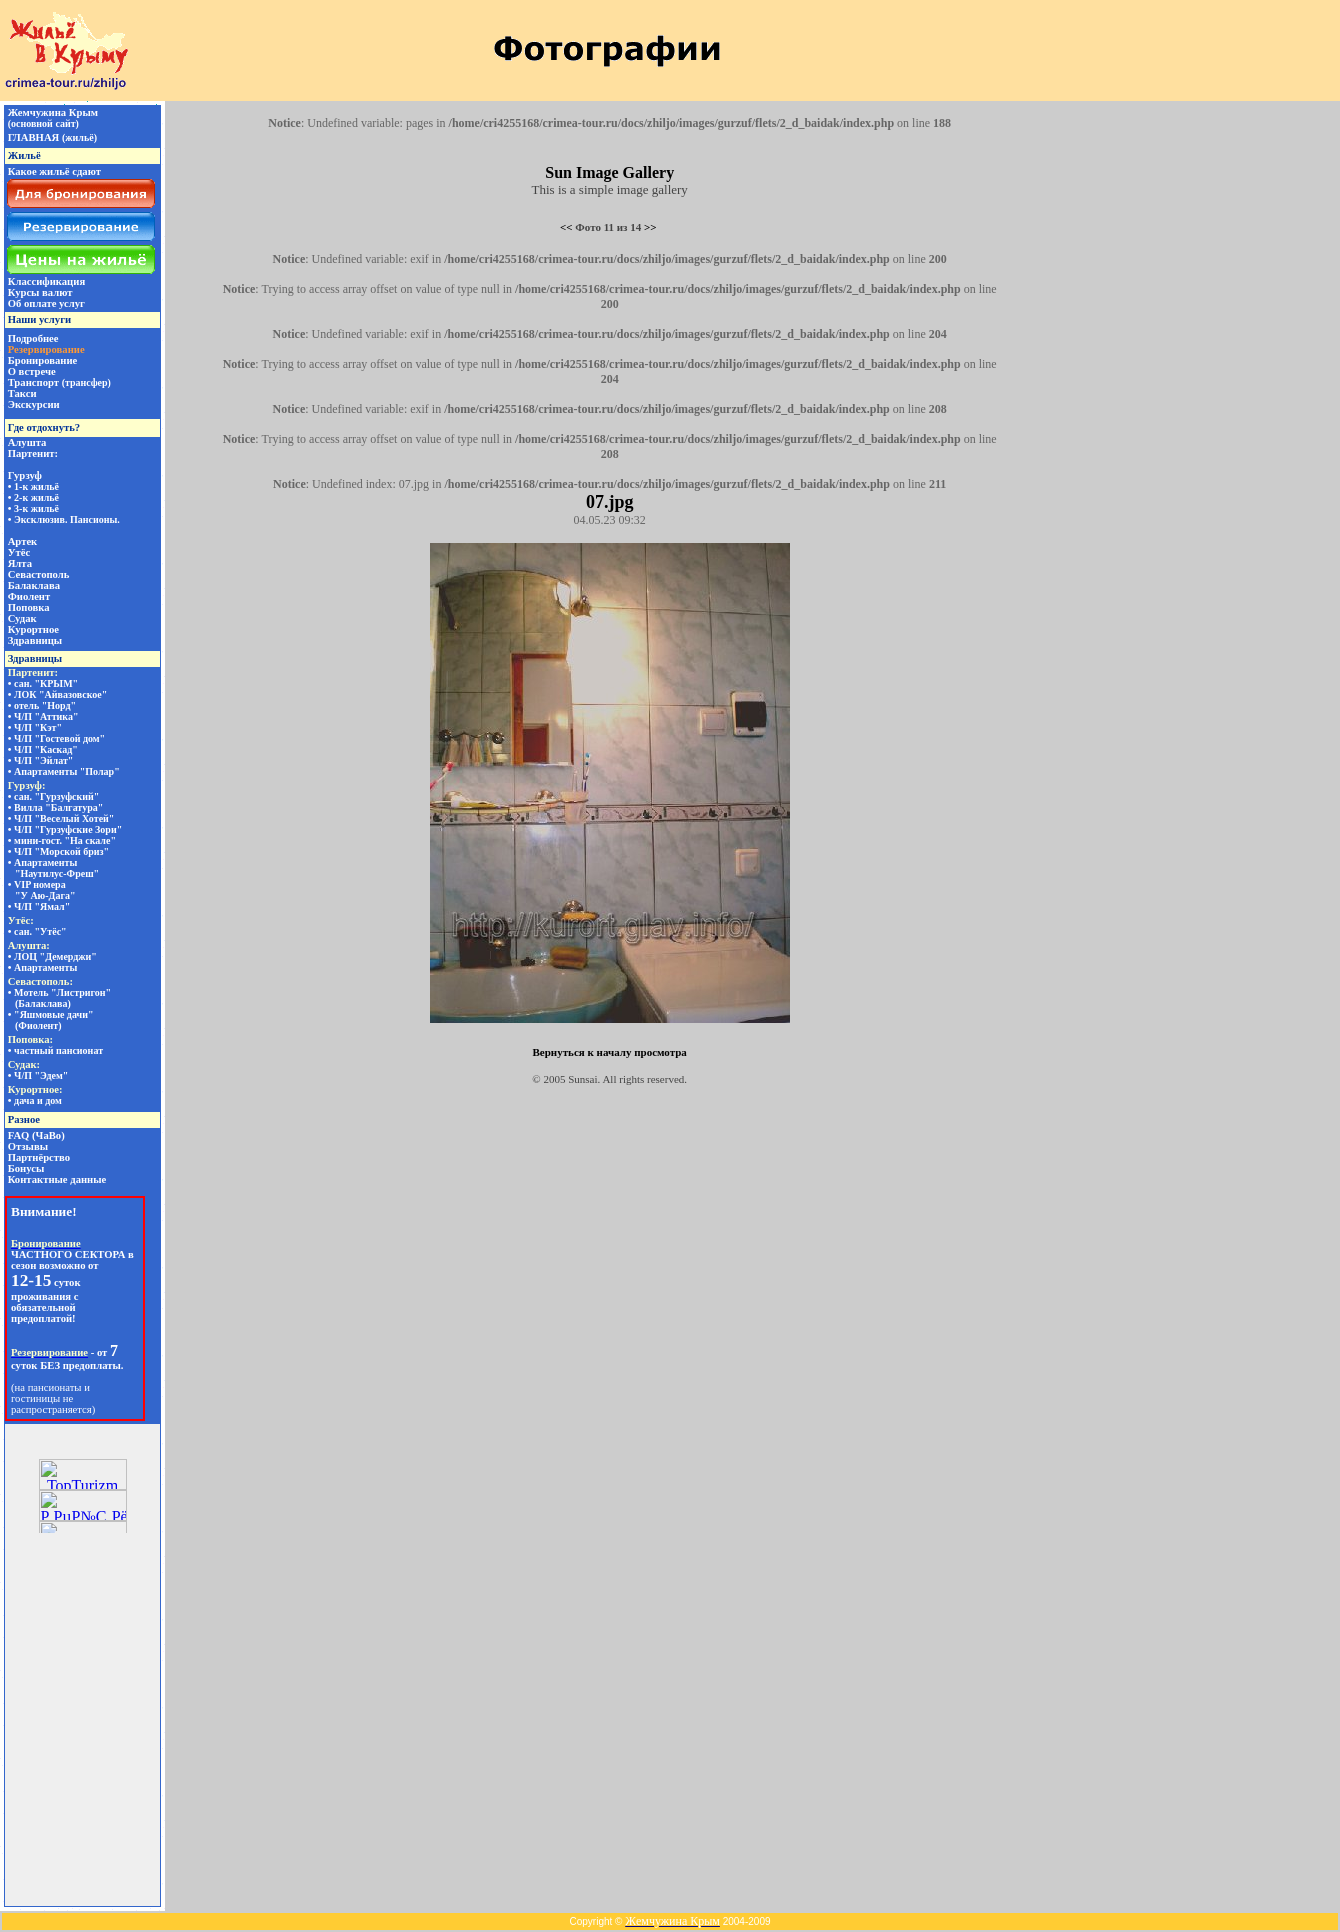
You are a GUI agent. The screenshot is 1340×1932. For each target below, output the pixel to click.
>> (650, 227)
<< (566, 227)
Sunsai (582, 1079)
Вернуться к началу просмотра (609, 1052)
